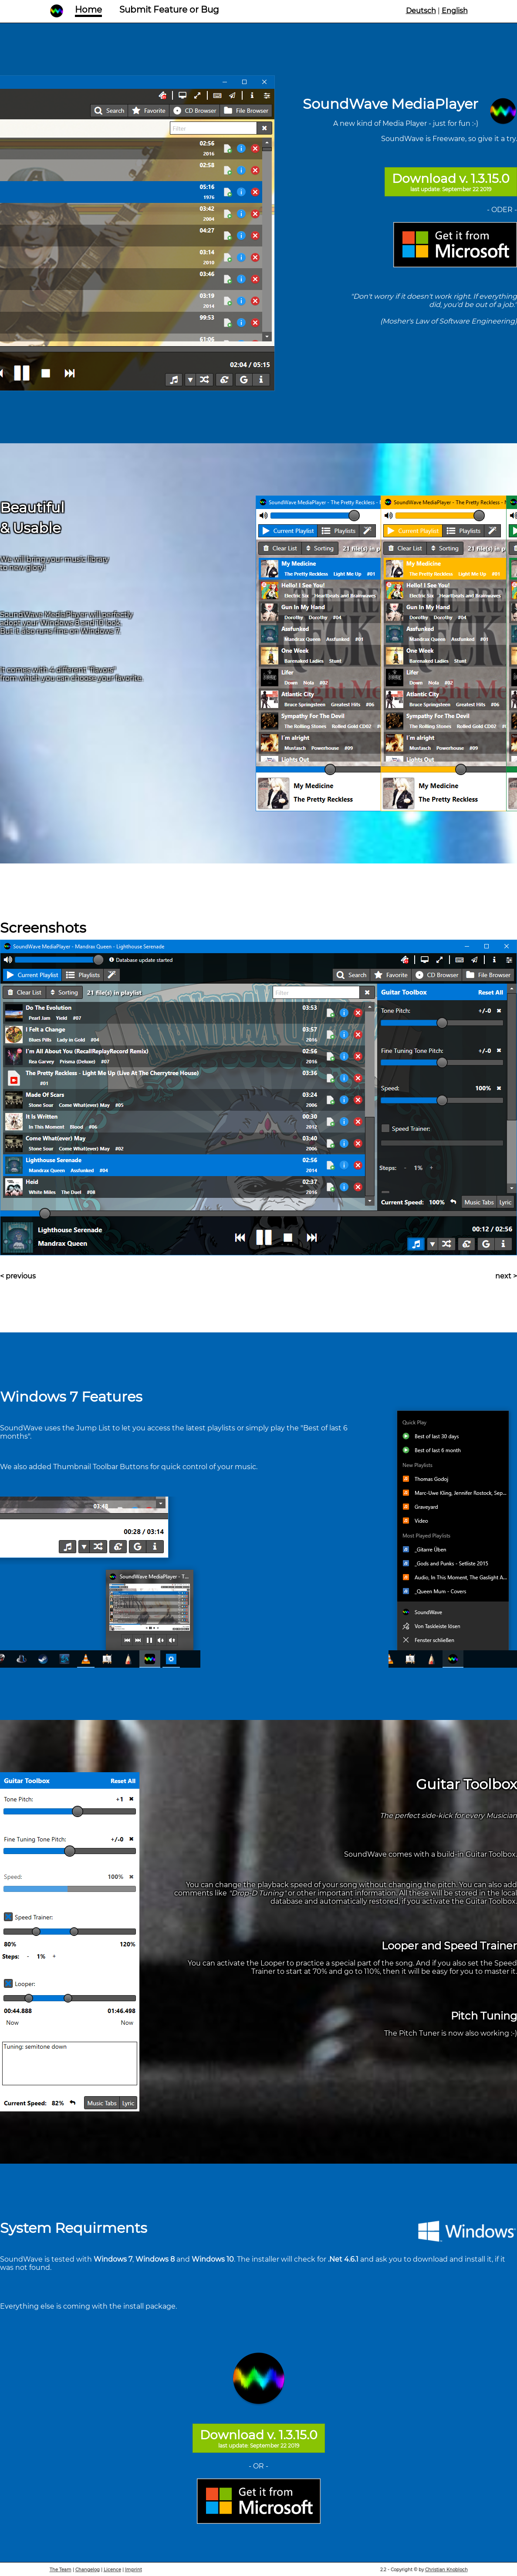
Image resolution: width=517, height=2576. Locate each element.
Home (88, 9)
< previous (18, 1276)
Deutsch (421, 11)
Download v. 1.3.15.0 (451, 181)
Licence (112, 2570)
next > (506, 1276)
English (455, 11)
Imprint (133, 2570)
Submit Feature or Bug (169, 9)
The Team (60, 2570)
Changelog (87, 2570)
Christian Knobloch (446, 2570)
